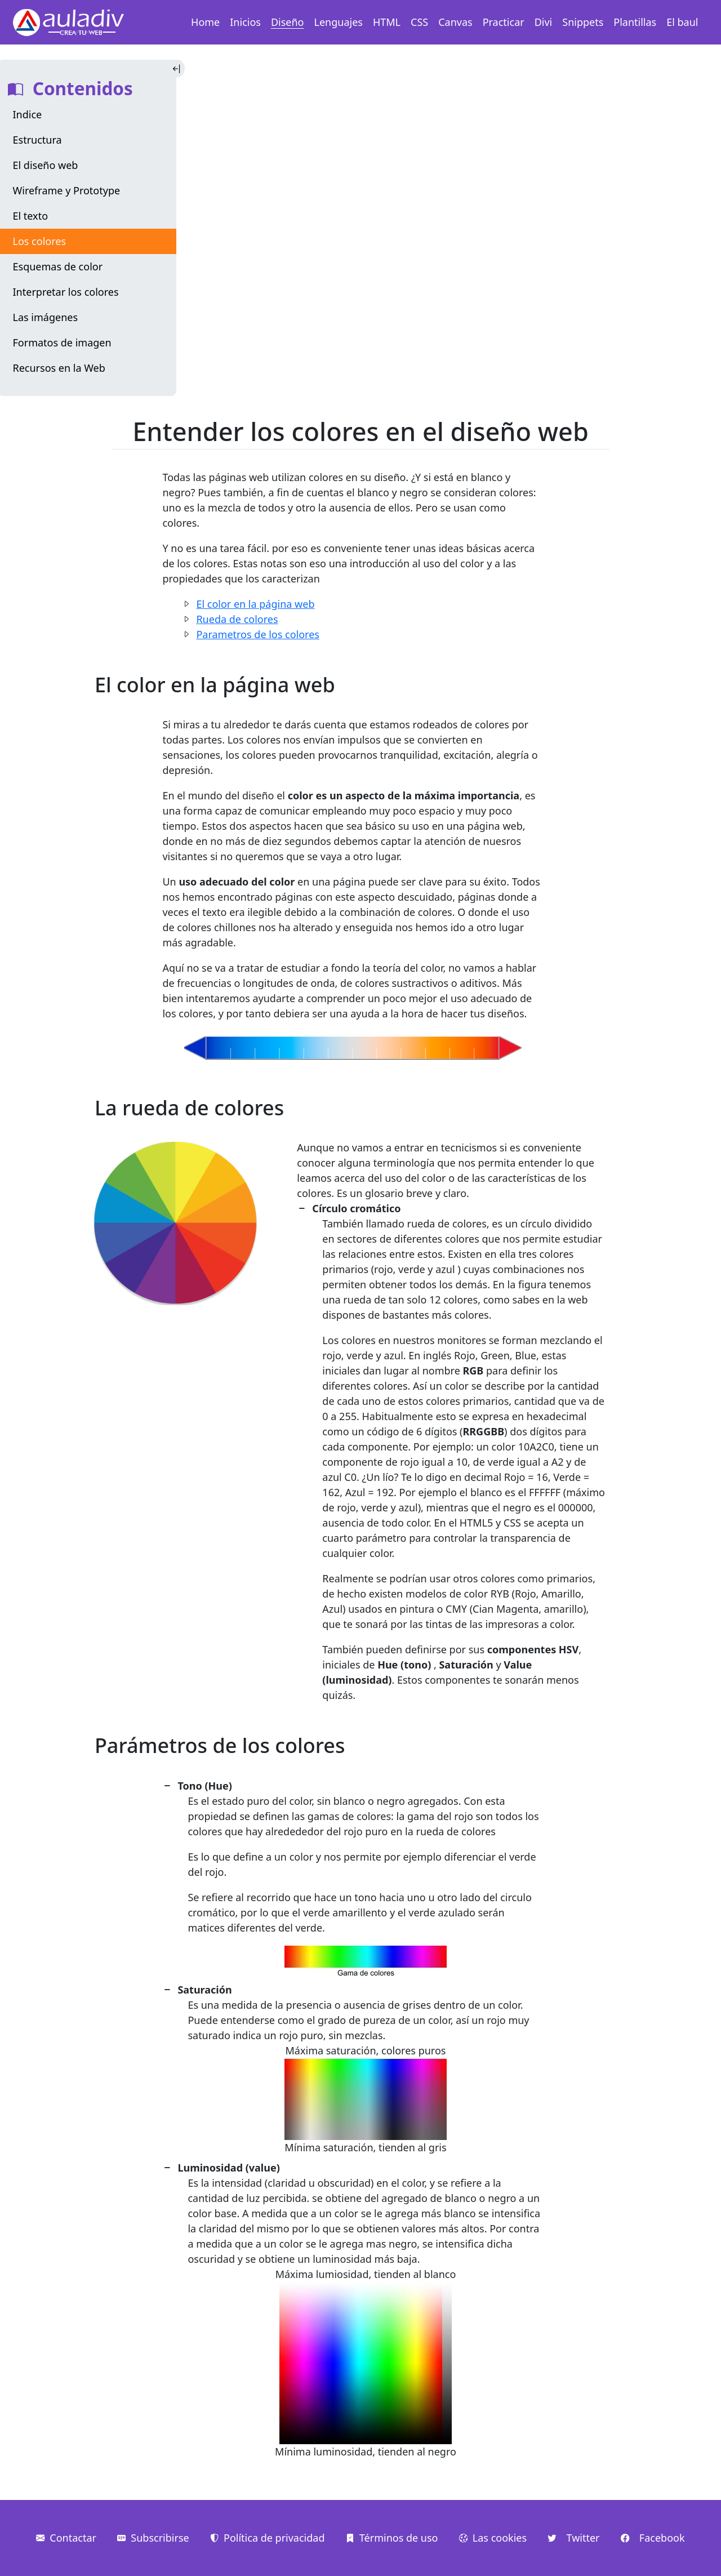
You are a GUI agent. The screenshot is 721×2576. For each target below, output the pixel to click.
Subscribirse (153, 2537)
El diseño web (45, 165)
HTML (386, 22)
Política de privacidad (267, 2537)
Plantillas (634, 22)
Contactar (66, 2537)
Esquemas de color (58, 266)
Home (205, 22)
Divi (544, 22)
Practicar (503, 22)
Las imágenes (45, 317)
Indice (27, 114)
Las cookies (493, 2537)
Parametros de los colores (257, 634)
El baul (682, 22)
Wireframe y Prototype (67, 190)
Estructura (37, 139)
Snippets (582, 22)
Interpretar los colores (66, 292)
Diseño (287, 22)
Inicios (245, 22)
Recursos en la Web (59, 368)
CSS (419, 22)
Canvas (455, 22)
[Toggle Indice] (178, 68)
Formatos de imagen (62, 342)
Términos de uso (392, 2537)
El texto (30, 216)
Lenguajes (338, 22)
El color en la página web (255, 604)
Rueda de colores (237, 619)
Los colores (39, 241)
